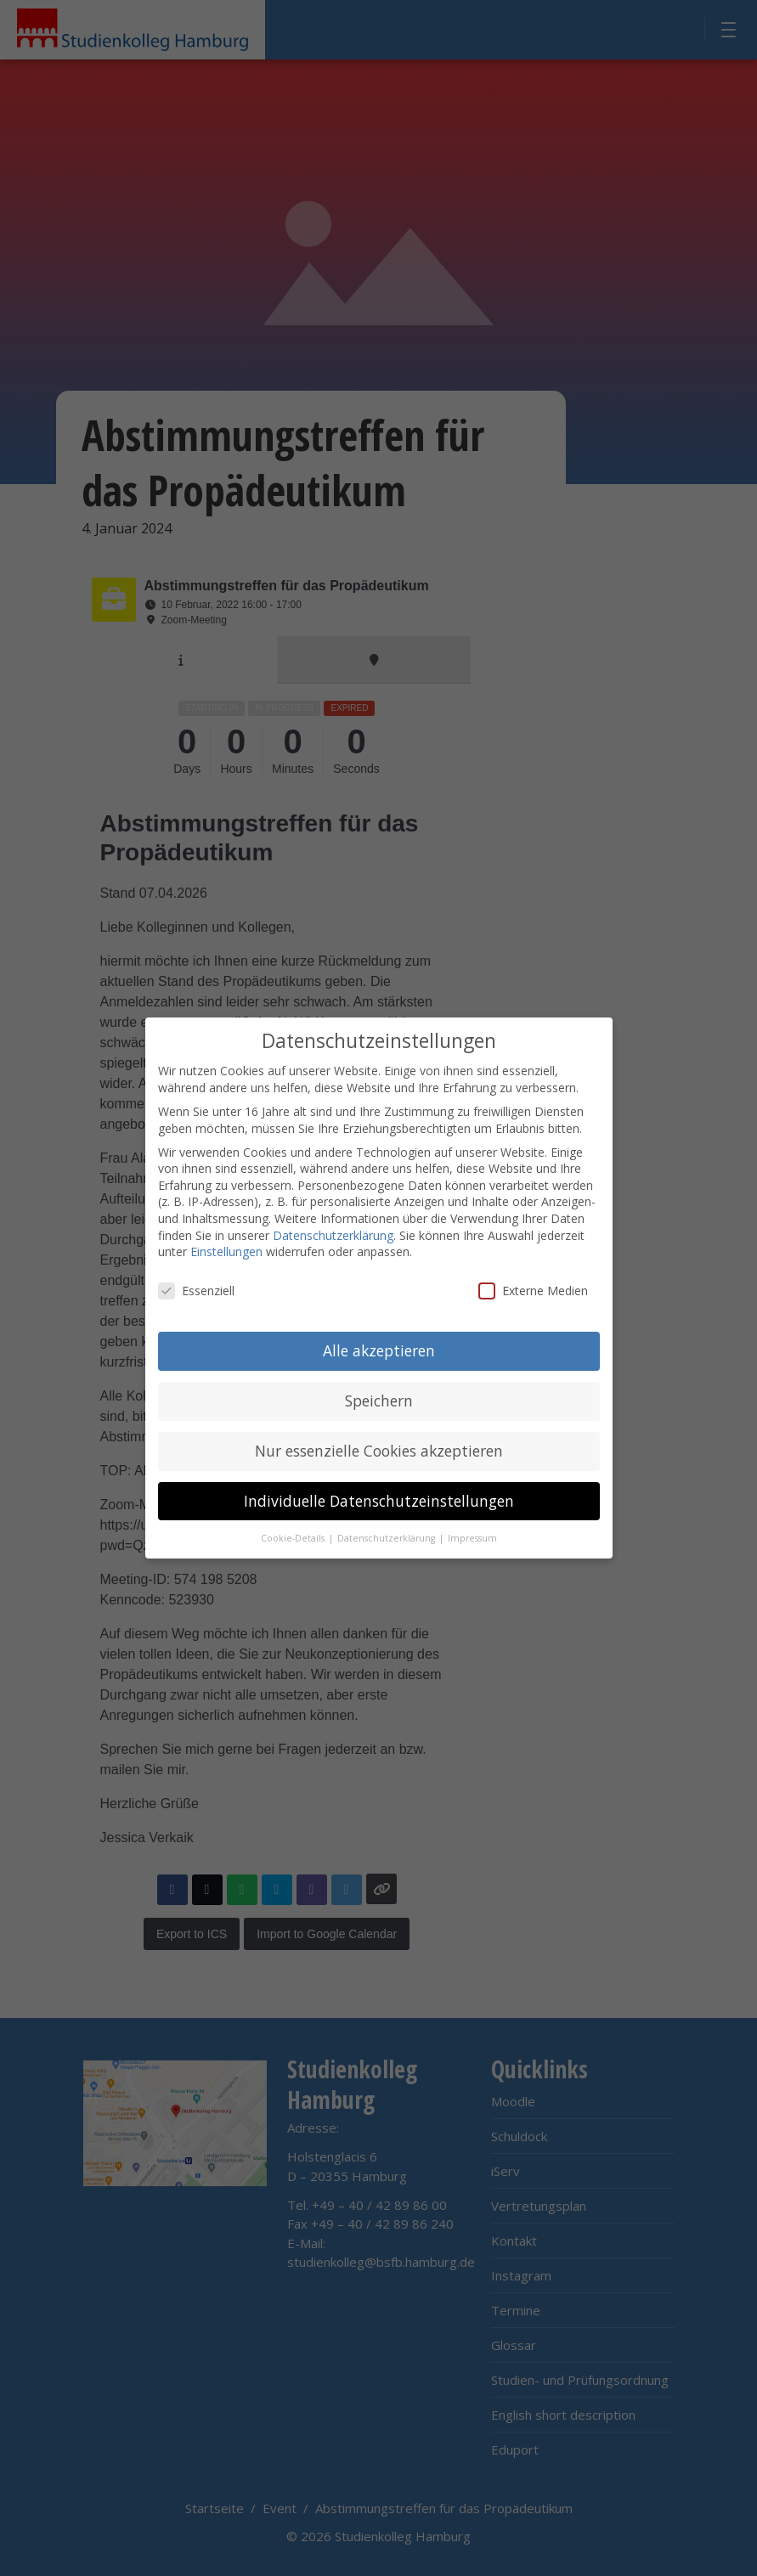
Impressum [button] (472, 1535)
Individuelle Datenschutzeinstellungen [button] (379, 1497)
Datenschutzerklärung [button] (387, 1535)
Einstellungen (226, 1249)
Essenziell (196, 1287)
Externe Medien (533, 1287)
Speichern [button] (379, 1397)
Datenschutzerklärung (333, 1232)
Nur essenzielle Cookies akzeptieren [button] (379, 1447)
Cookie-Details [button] (294, 1535)
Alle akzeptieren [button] (379, 1347)
